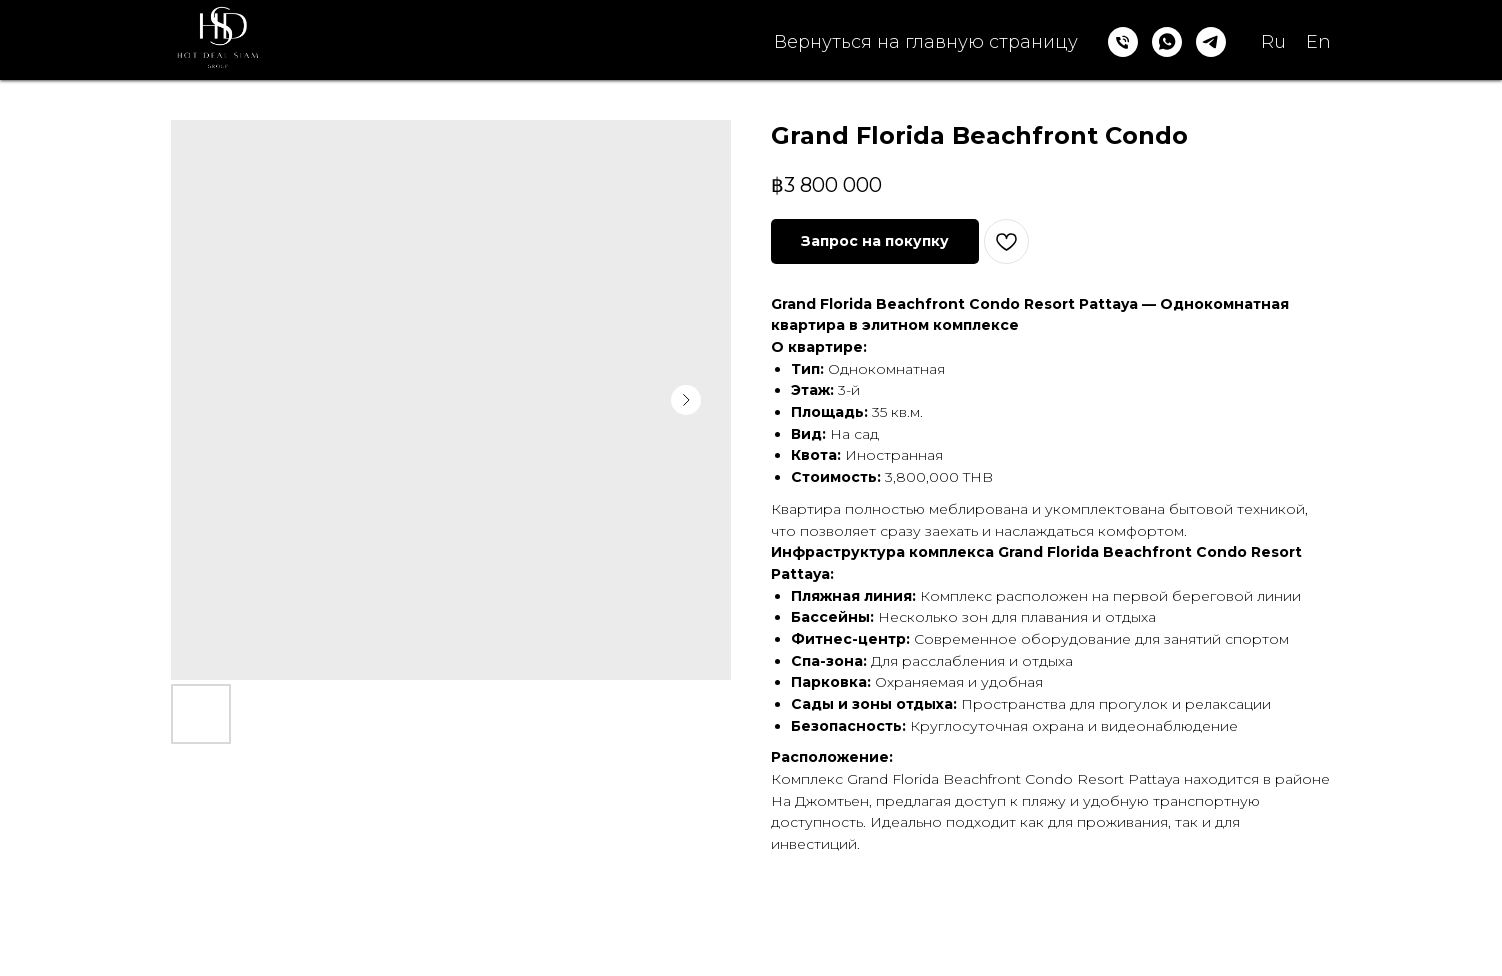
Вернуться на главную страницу (926, 42)
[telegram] (1211, 42)
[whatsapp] (1167, 42)
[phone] (1123, 42)
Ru (1273, 42)
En (1318, 42)
